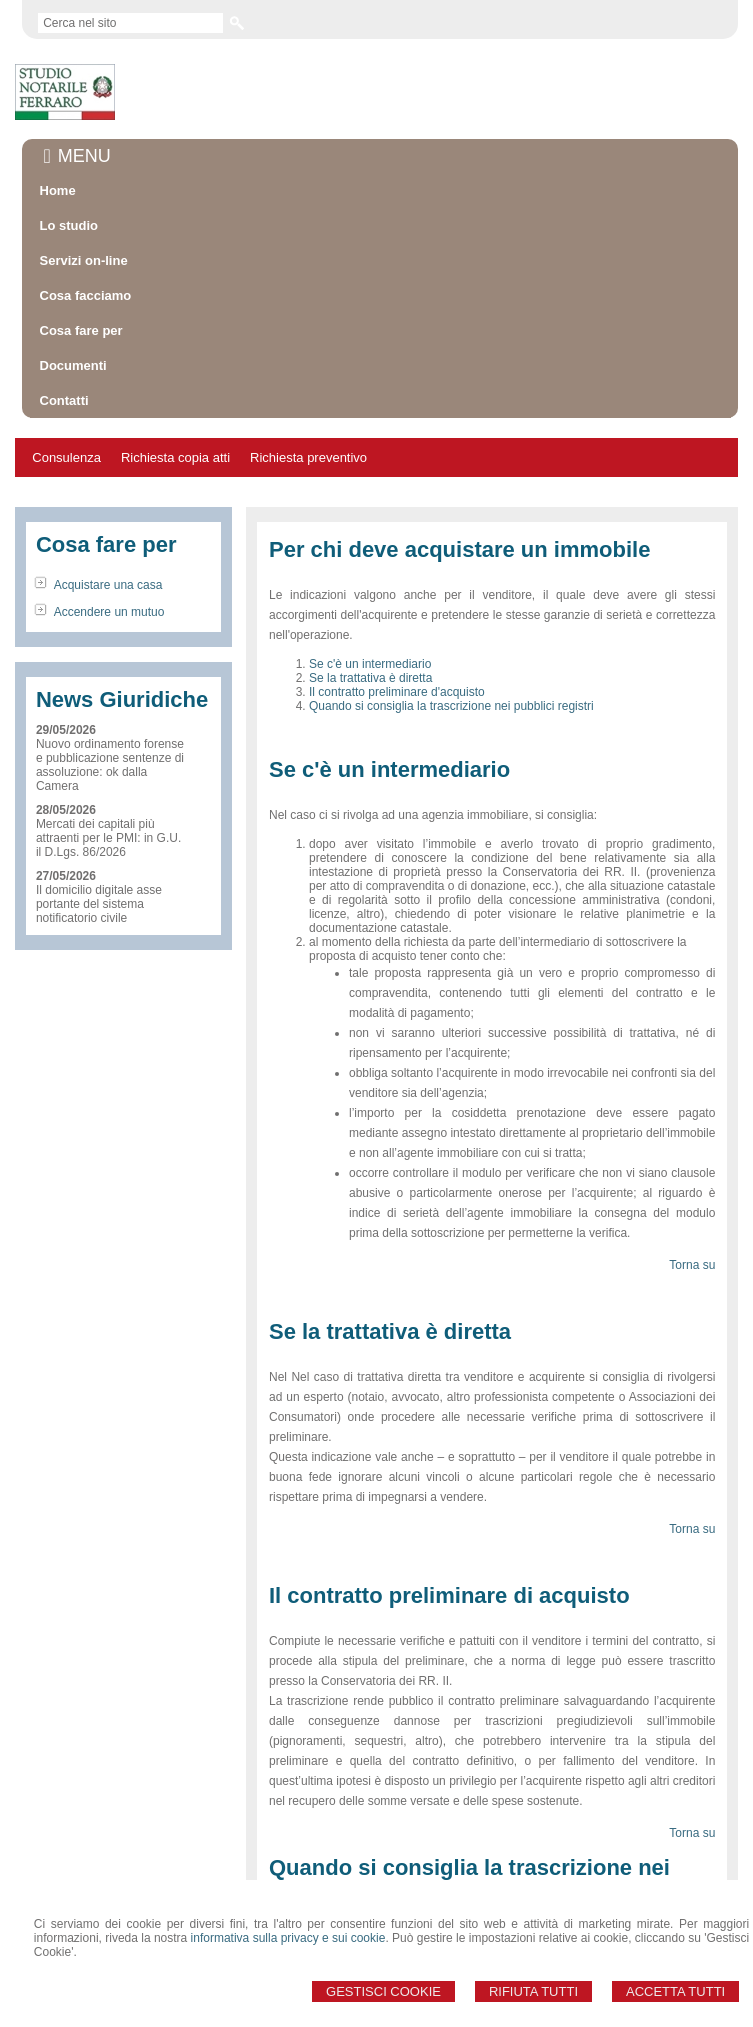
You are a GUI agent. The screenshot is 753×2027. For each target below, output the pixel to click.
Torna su (692, 1265)
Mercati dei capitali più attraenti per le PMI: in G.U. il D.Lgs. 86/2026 (108, 838)
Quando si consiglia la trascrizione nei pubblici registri (451, 706)
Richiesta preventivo (308, 457)
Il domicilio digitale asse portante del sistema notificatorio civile (99, 904)
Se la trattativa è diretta (370, 678)
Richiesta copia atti (175, 457)
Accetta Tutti (675, 1991)
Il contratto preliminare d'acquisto (397, 692)
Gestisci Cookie (383, 1991)
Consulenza (66, 457)
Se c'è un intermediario (370, 664)
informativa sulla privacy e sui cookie (288, 1938)
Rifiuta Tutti (533, 1991)
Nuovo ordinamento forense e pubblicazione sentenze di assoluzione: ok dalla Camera (110, 765)
